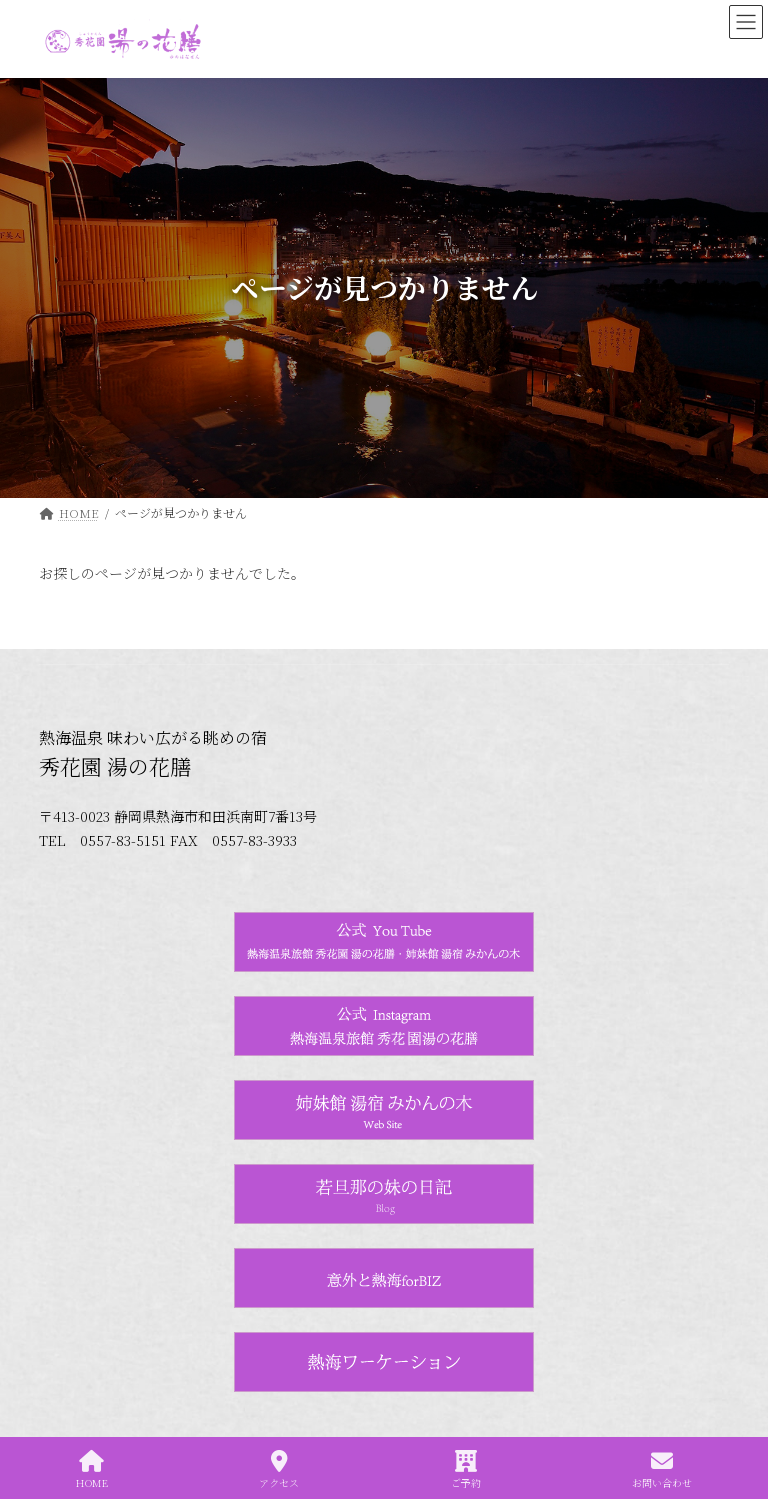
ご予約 (466, 1469)
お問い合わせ (662, 1469)
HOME (92, 1469)
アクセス (279, 1469)
